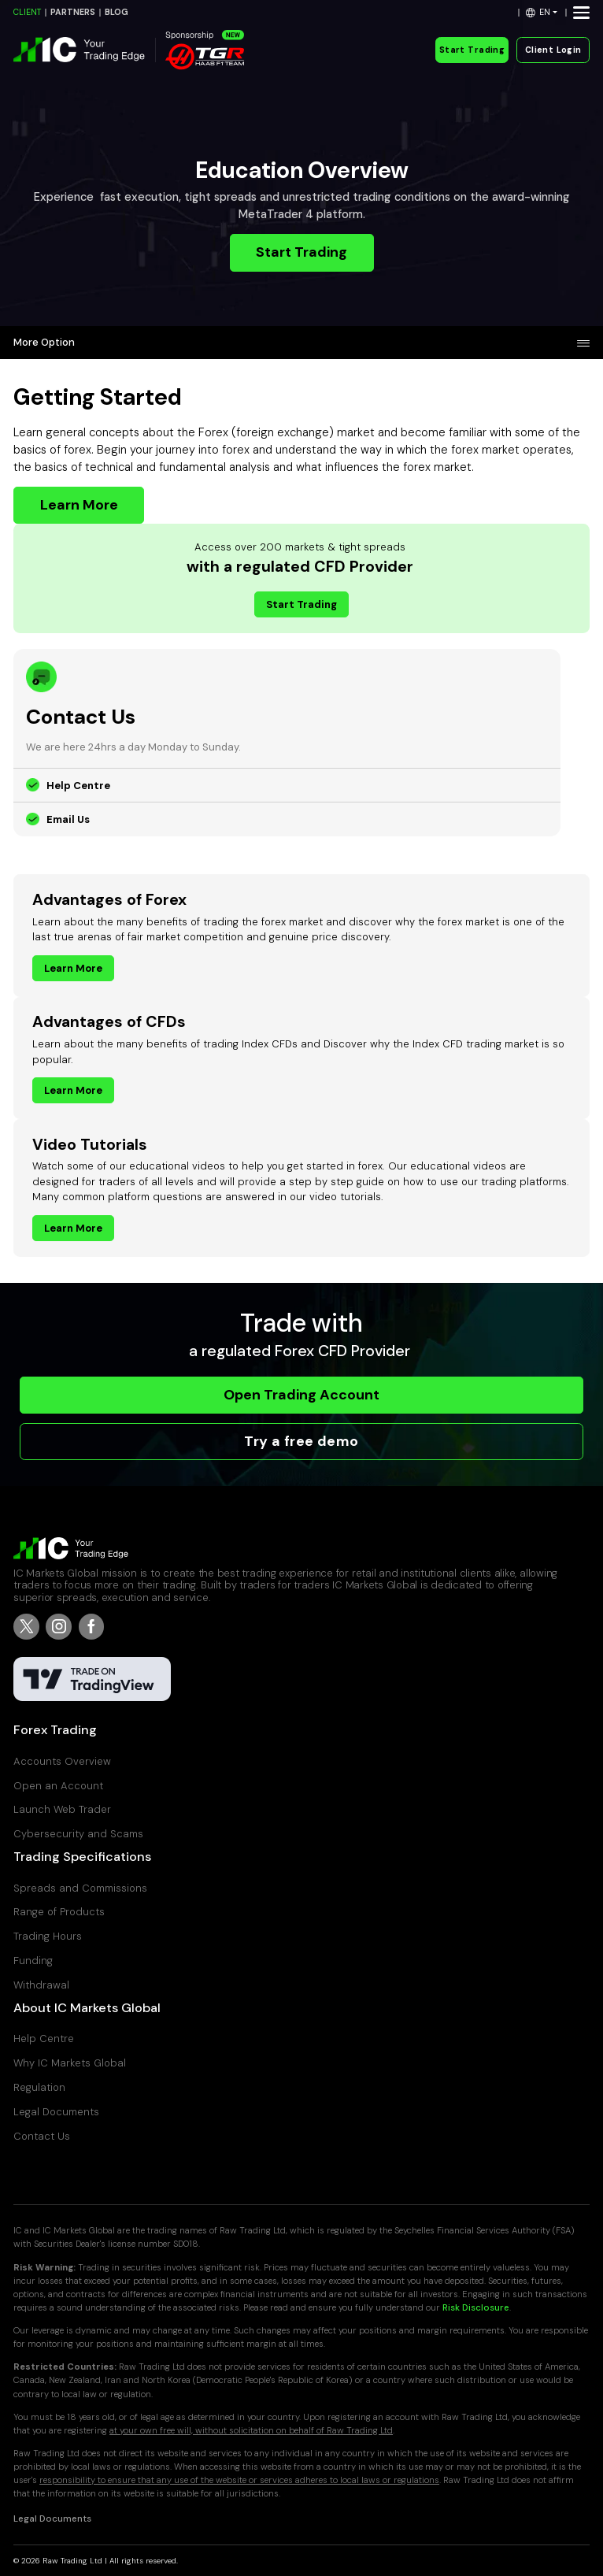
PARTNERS (72, 12)
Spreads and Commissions (80, 1888)
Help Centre (78, 785)
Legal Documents (56, 2111)
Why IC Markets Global (69, 2063)
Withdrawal (41, 1985)
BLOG (116, 12)
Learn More (79, 504)
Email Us (68, 819)
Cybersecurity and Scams (78, 1833)
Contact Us (41, 2136)
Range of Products (59, 1911)
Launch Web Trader (62, 1809)
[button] (542, 12)
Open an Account (58, 1785)
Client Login (553, 50)
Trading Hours (47, 1936)
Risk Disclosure (475, 2308)
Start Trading (472, 50)
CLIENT (27, 12)
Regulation (39, 2087)
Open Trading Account (301, 1394)
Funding (33, 1960)
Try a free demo (301, 1441)
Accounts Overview (62, 1761)
